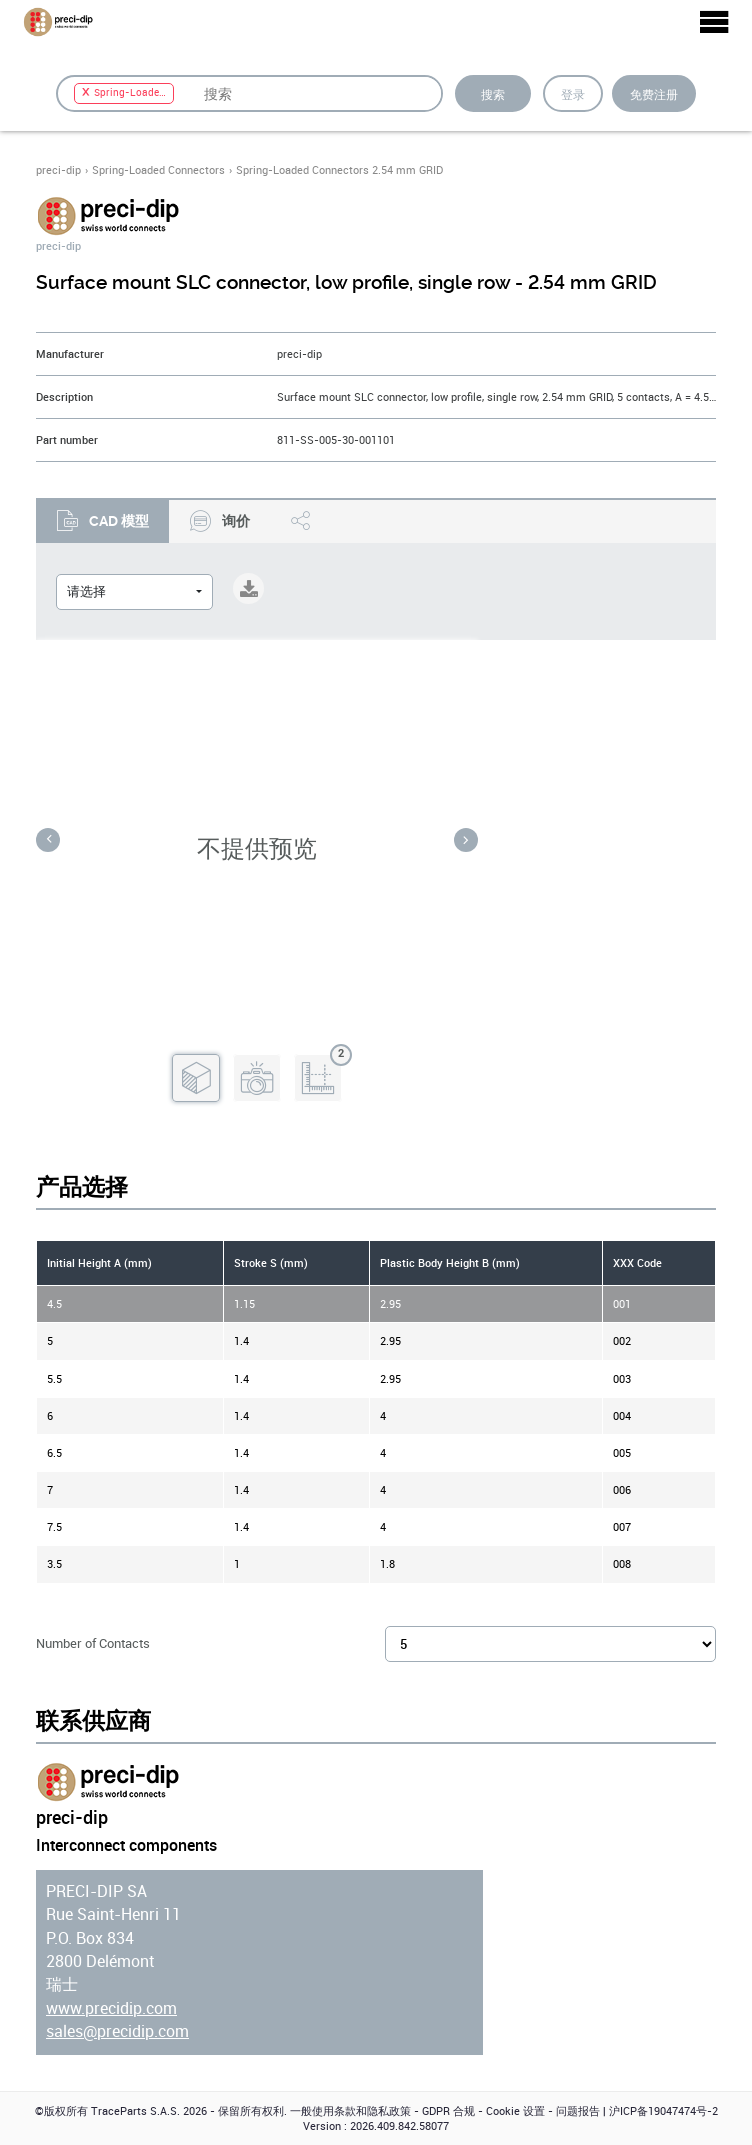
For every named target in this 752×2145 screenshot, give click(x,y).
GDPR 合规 (448, 2111)
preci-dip (58, 170)
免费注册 (654, 94)
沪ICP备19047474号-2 (663, 2111)
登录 (573, 94)
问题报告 (578, 2111)
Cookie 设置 (515, 2111)
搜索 (493, 94)
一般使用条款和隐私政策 (350, 2111)
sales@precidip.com (117, 2031)
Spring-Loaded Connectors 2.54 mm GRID (339, 170)
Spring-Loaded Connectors (158, 170)
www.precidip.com (111, 2008)
